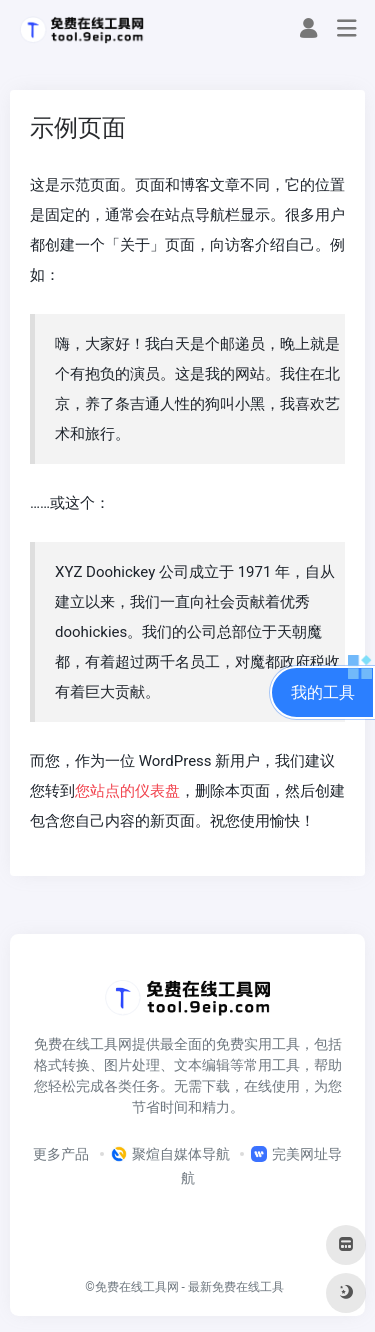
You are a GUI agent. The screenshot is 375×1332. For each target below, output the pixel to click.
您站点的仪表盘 (127, 791)
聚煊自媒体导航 (170, 1154)
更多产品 (61, 1154)
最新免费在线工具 (236, 1287)
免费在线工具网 (137, 1287)
